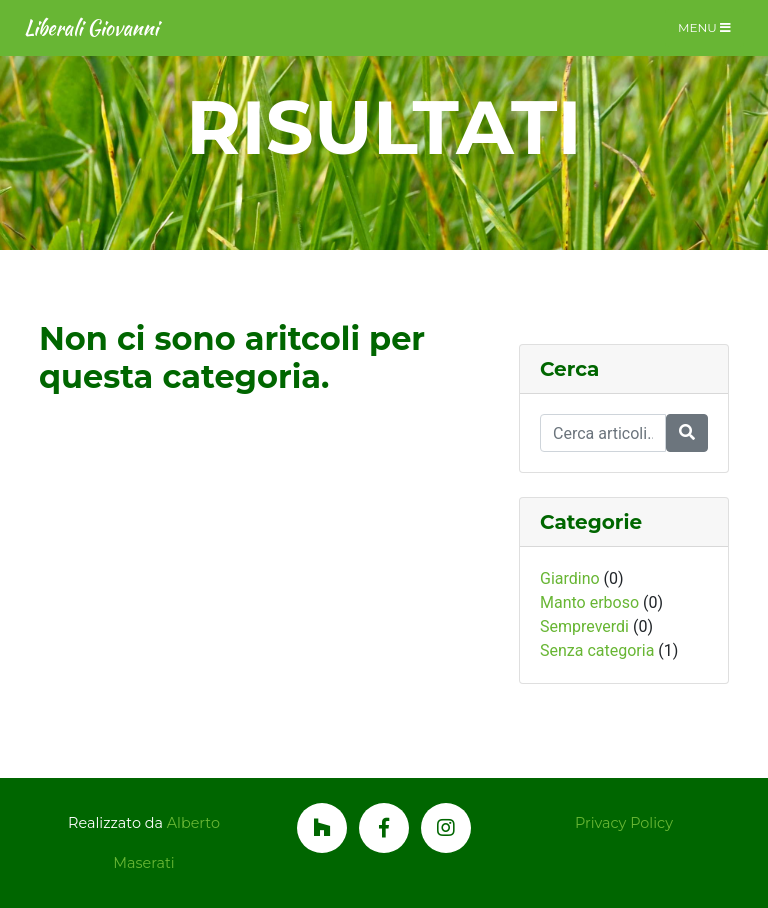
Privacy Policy (624, 823)
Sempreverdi (584, 626)
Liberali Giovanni (91, 27)
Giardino (570, 578)
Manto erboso (589, 602)
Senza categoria (597, 650)
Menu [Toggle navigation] (704, 27)
